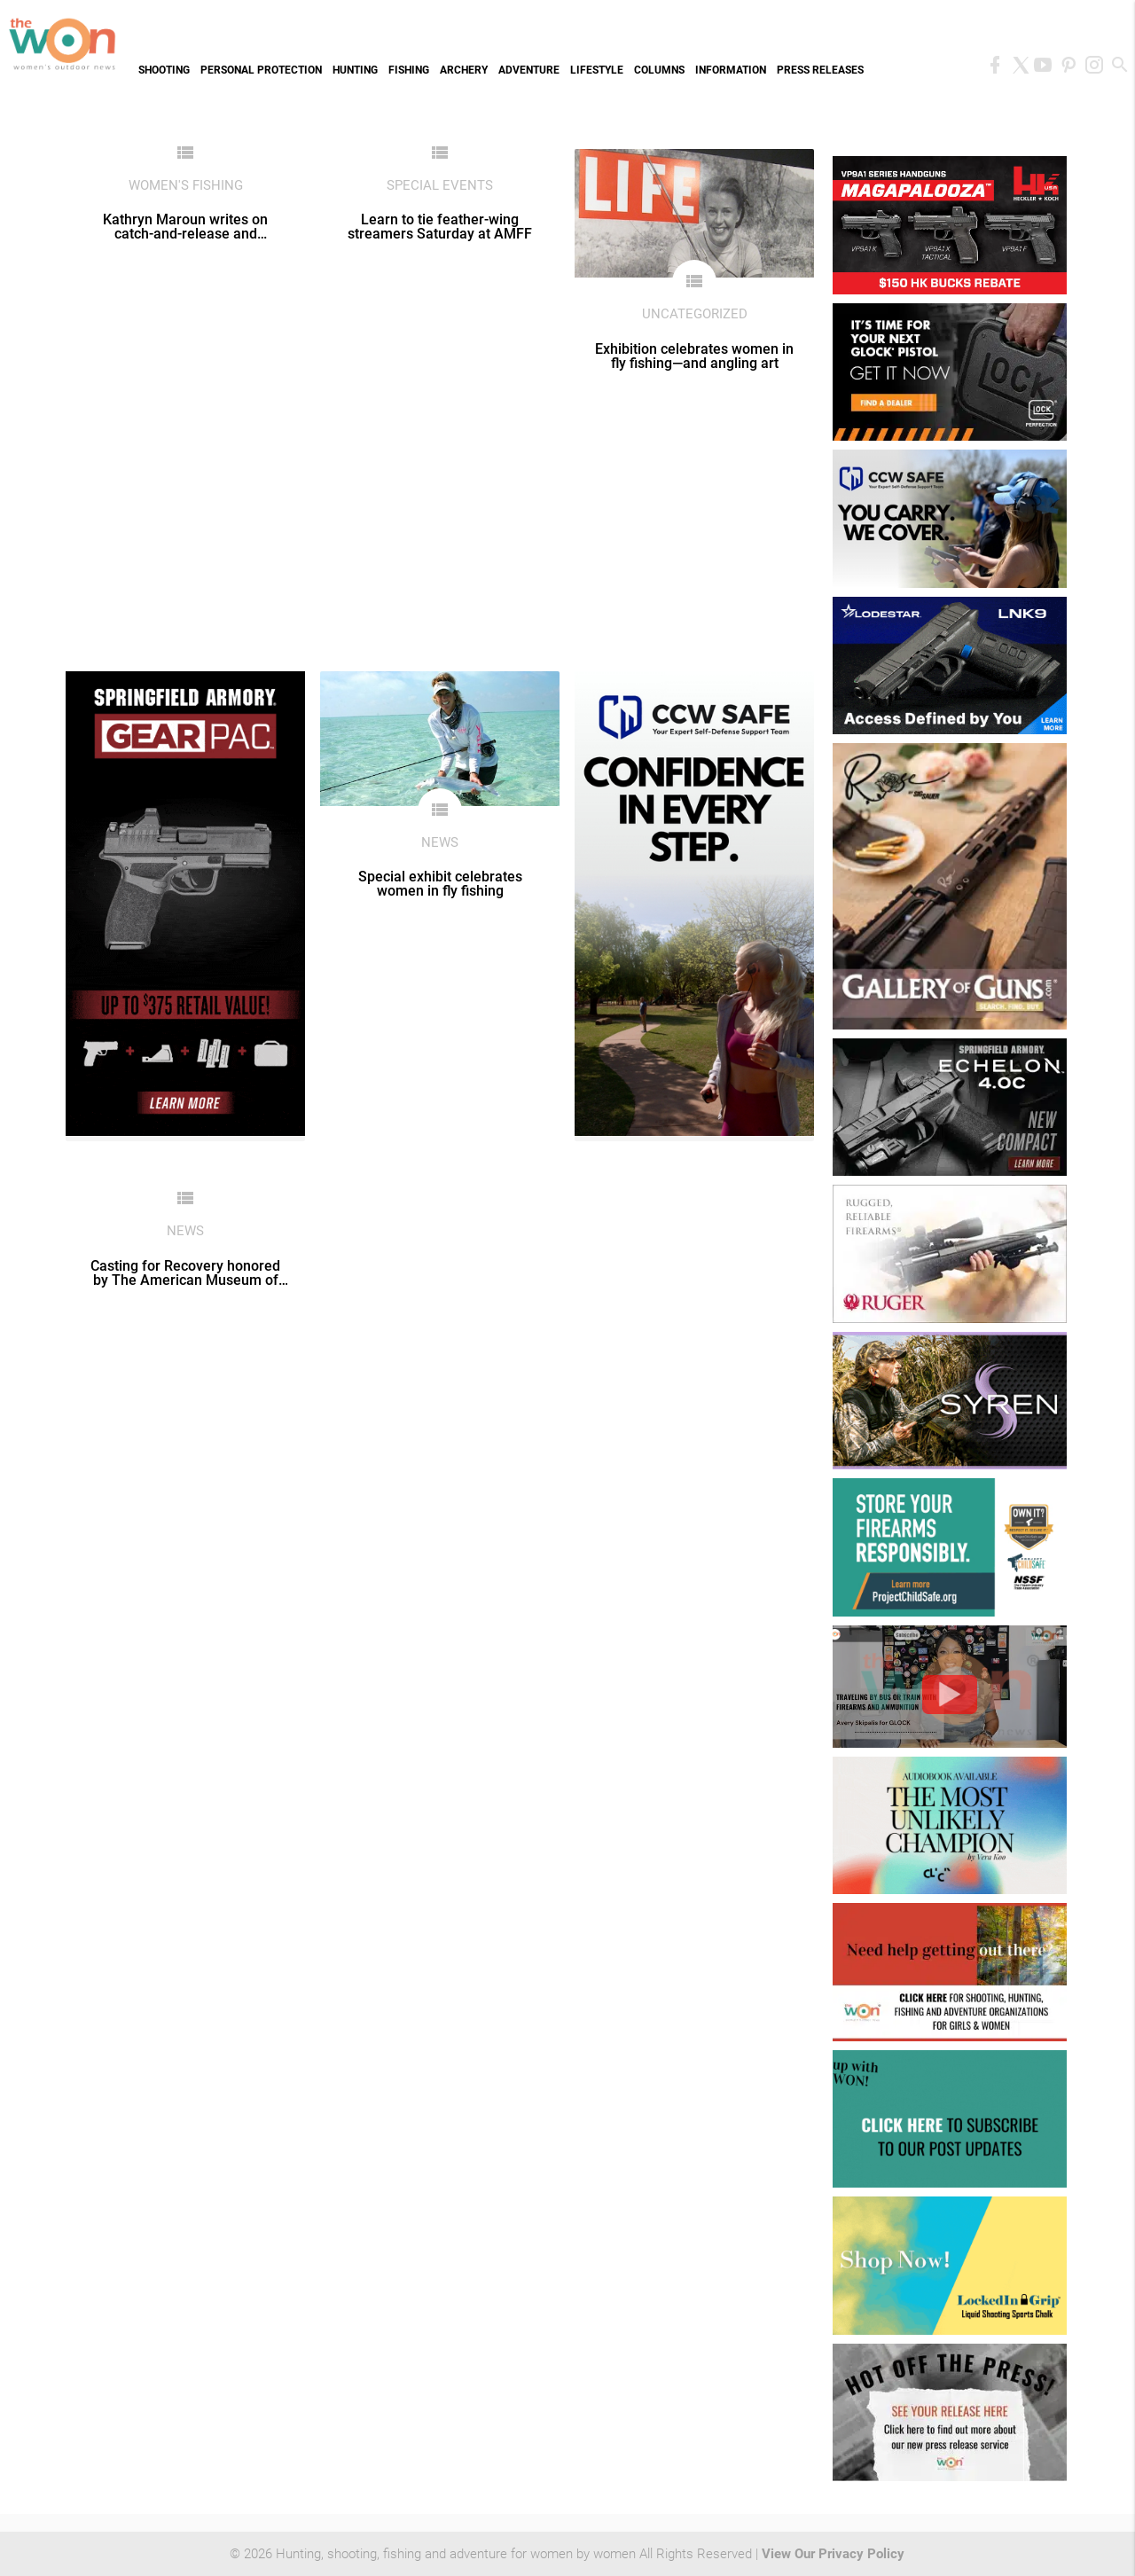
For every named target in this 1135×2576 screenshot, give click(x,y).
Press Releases (820, 70)
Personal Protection (261, 70)
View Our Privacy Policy (833, 2554)
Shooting (164, 70)
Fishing (408, 70)
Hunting (355, 70)
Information (730, 70)
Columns (659, 70)
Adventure (529, 70)
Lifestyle (596, 70)
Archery (464, 70)
